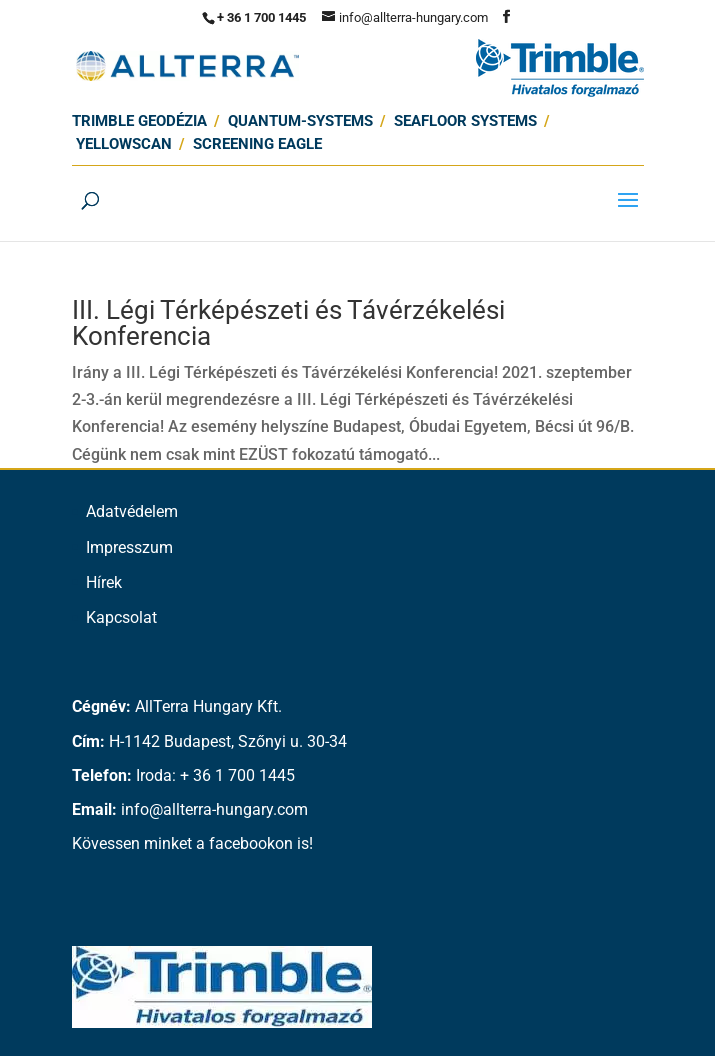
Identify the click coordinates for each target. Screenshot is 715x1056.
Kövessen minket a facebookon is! (192, 843)
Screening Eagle (257, 144)
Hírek (104, 582)
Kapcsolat (121, 617)
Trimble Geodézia (139, 121)
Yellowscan (124, 144)
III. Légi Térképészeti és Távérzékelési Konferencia (288, 323)
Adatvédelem (132, 511)
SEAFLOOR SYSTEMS (465, 121)
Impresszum (129, 547)
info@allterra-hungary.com (214, 809)
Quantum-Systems (300, 121)
